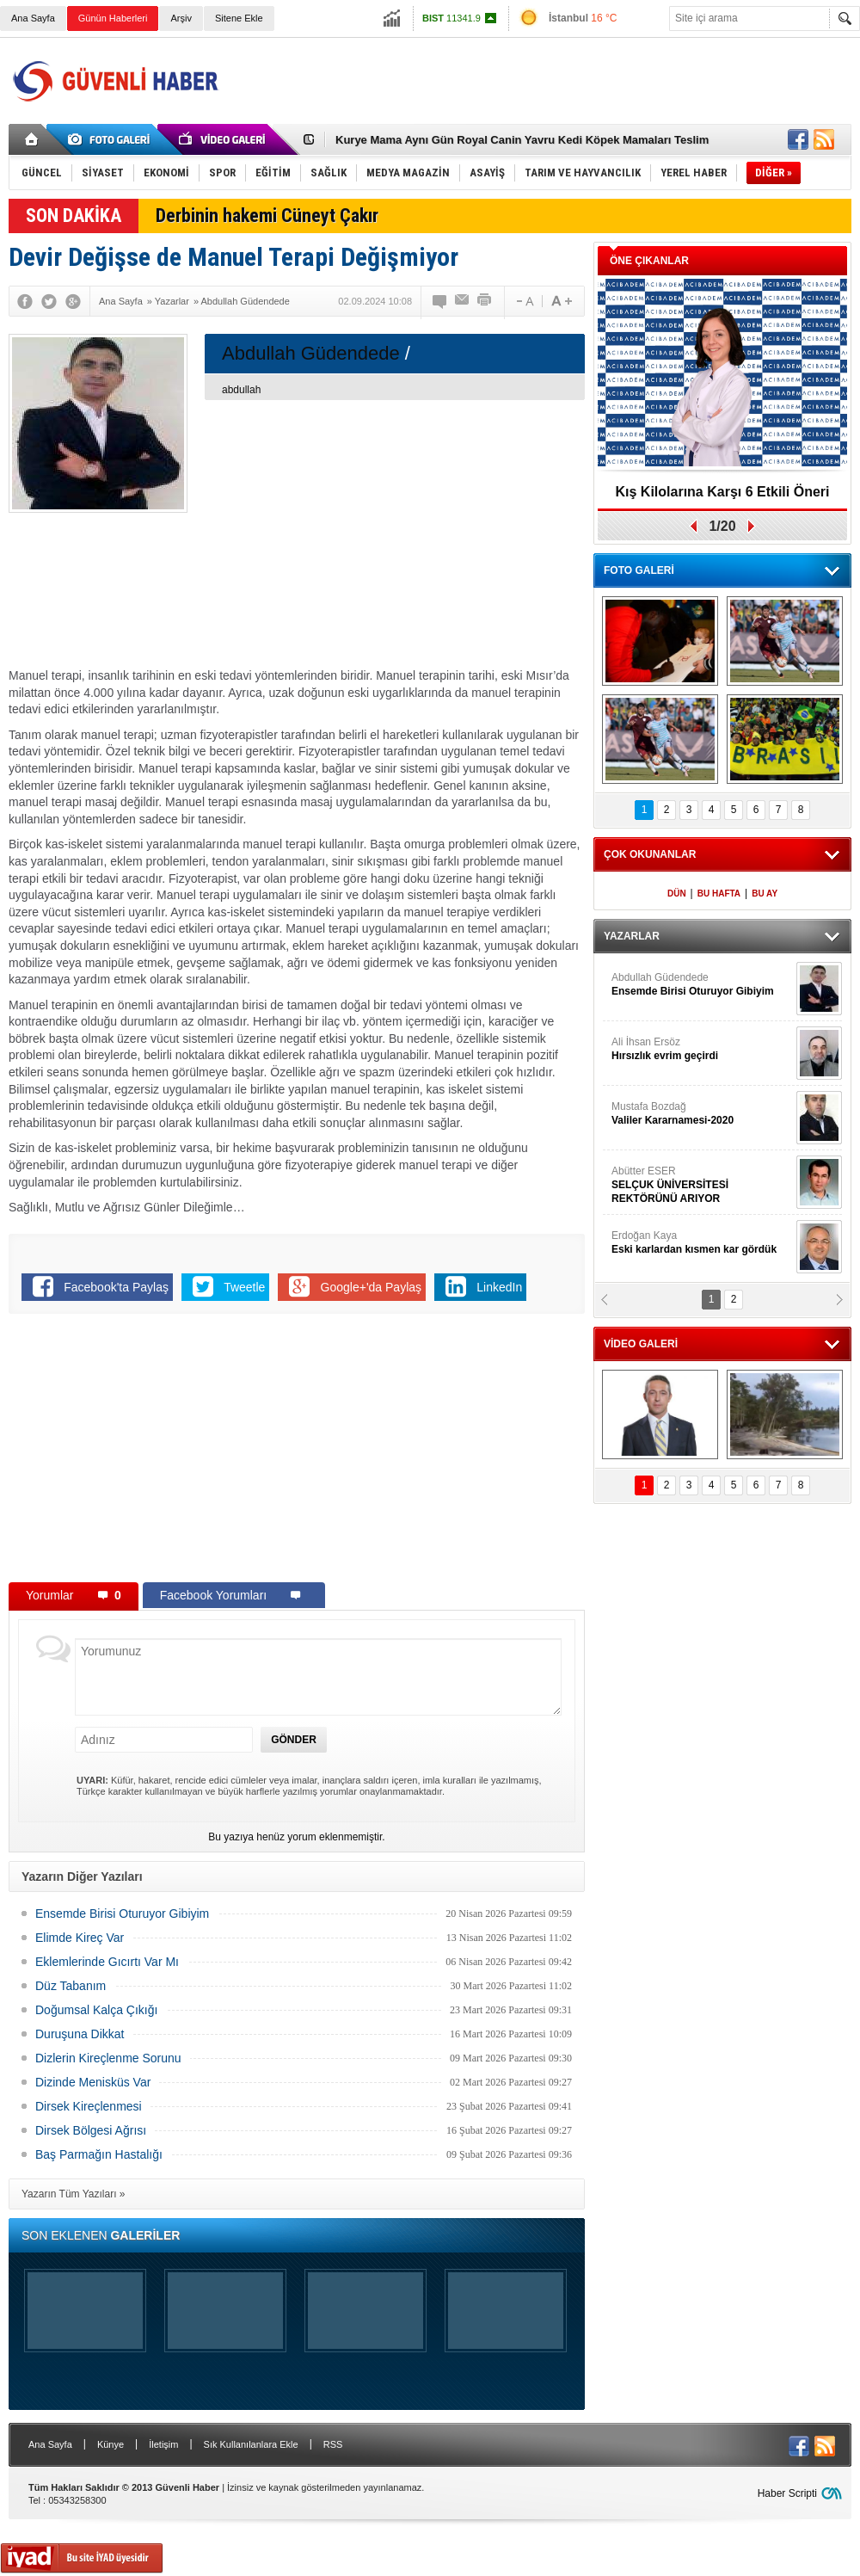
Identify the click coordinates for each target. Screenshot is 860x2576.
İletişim (163, 2444)
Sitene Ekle (239, 18)
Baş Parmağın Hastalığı (99, 2154)
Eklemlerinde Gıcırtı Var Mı (107, 1962)
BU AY (764, 893)
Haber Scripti (787, 2493)
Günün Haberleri (113, 18)
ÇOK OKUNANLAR (650, 854)
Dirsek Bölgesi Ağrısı (90, 2130)
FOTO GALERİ (639, 570)
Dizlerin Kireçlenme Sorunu (108, 2058)
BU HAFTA (718, 893)
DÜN (676, 893)
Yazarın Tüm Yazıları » (74, 2194)
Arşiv (180, 18)
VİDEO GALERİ (641, 1344)
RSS (333, 2444)
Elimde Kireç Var (79, 1937)
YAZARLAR (632, 936)
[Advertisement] (538, 149)
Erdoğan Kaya (701, 1242)
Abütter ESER (701, 1185)
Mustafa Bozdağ (701, 1113)
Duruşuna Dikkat (80, 2034)
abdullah (241, 390)
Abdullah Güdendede (701, 984)
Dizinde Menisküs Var (92, 2082)
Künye (110, 2444)
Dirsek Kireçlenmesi (88, 2106)
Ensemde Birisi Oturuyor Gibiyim (122, 1913)
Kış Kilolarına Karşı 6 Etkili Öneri (723, 491)
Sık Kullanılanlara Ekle (251, 2444)
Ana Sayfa (33, 18)
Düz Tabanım (70, 1986)
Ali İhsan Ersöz (701, 1049)
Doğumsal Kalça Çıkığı (96, 2010)
